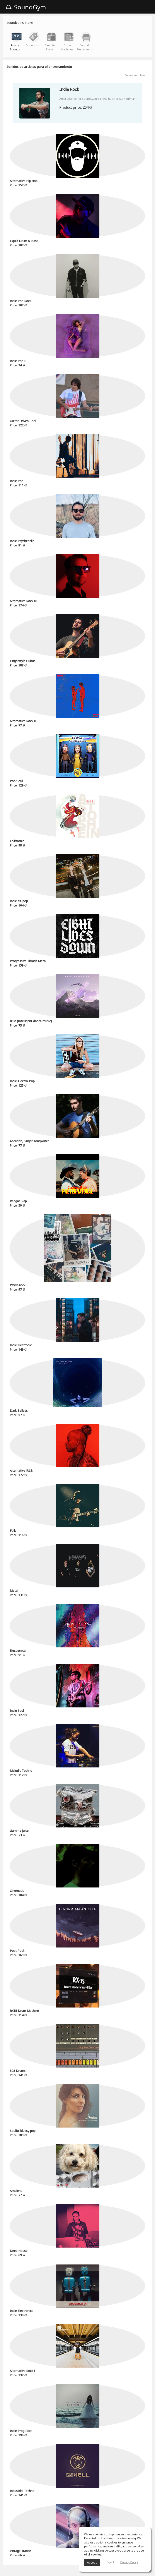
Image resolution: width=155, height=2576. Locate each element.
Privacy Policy (129, 2562)
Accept (92, 2562)
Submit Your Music (136, 75)
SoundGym (25, 7)
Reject (110, 2562)
